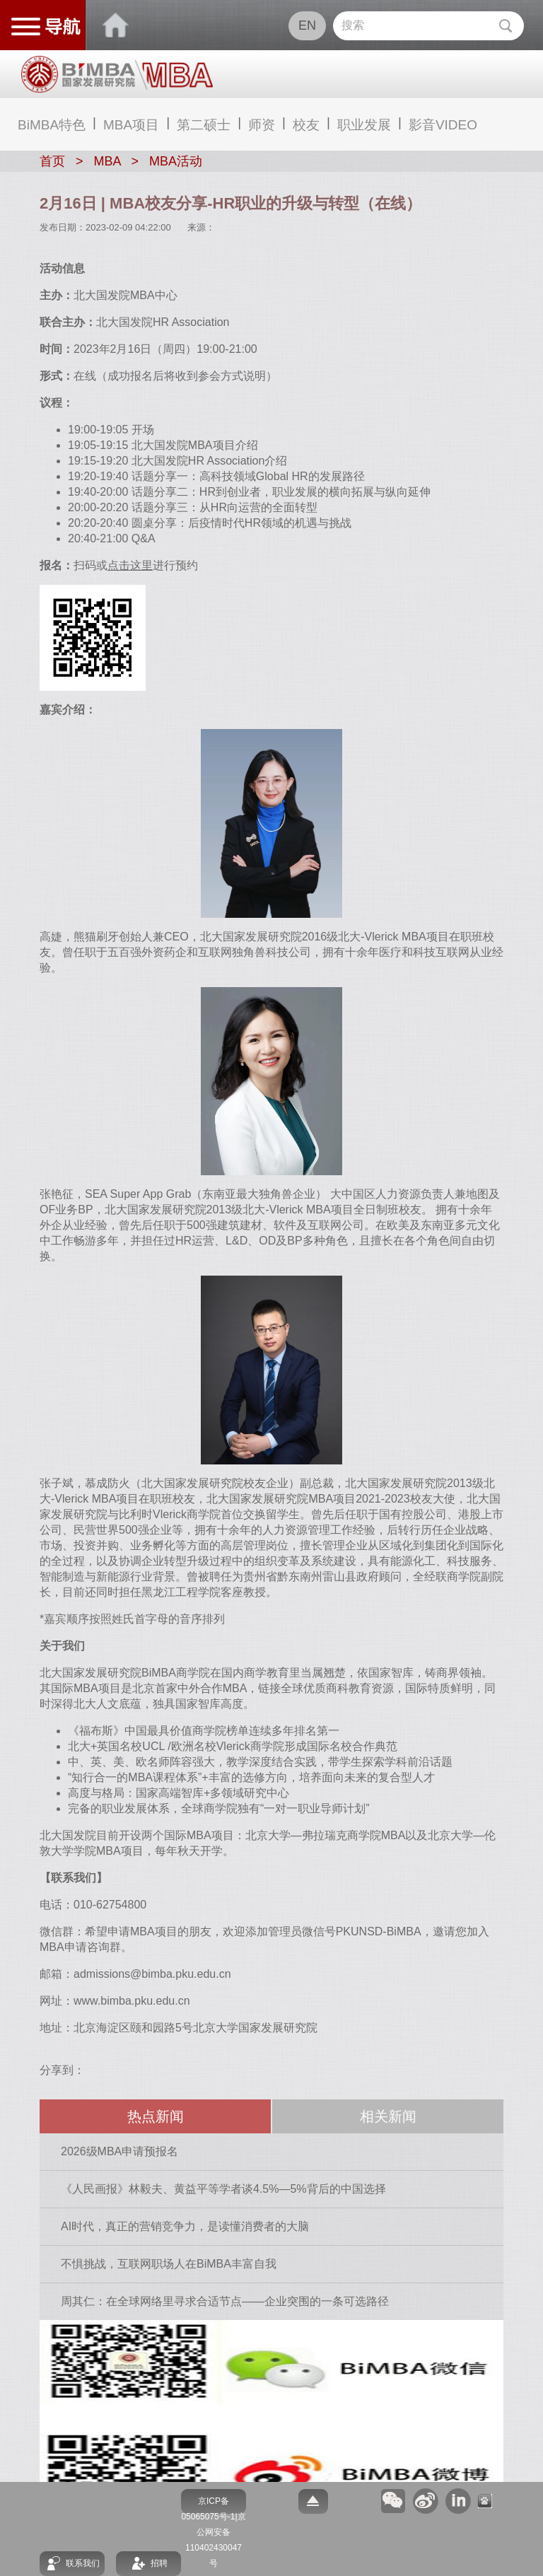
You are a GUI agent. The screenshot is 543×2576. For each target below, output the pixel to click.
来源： (201, 227)
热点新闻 (155, 2116)
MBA (107, 161)
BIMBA (116, 25)
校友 (306, 124)
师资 (261, 124)
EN (307, 25)
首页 (52, 161)
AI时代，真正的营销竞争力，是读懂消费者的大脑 (185, 2226)
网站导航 (43, 25)
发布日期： (63, 227)
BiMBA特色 (52, 124)
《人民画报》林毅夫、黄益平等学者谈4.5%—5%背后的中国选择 (223, 2189)
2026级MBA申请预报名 (119, 2151)
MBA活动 (175, 161)
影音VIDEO (443, 124)
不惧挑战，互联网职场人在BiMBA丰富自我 (168, 2264)
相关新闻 (388, 2116)
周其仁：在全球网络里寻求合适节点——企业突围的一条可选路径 (225, 2301)
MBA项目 (131, 124)
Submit (505, 25)
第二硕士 (203, 124)
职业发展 (364, 124)
